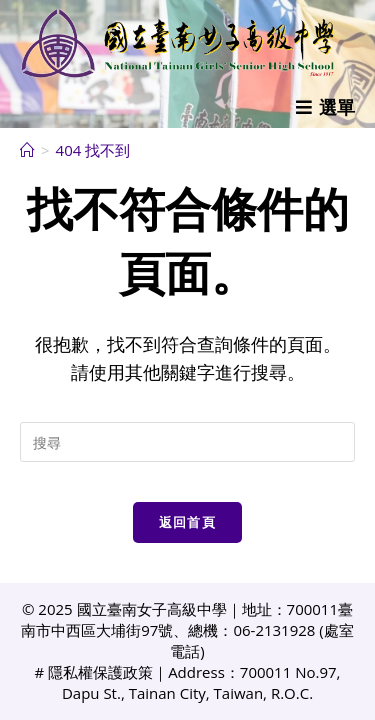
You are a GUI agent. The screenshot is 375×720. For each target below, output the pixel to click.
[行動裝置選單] (325, 107)
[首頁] (27, 150)
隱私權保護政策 (100, 672)
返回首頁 (187, 522)
